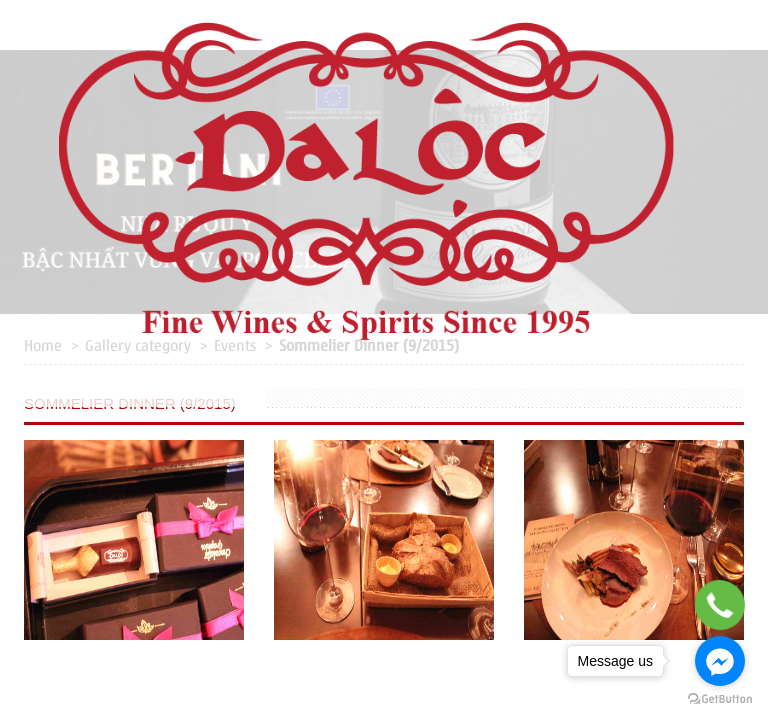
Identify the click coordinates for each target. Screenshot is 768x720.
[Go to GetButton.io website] (720, 699)
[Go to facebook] (720, 661)
